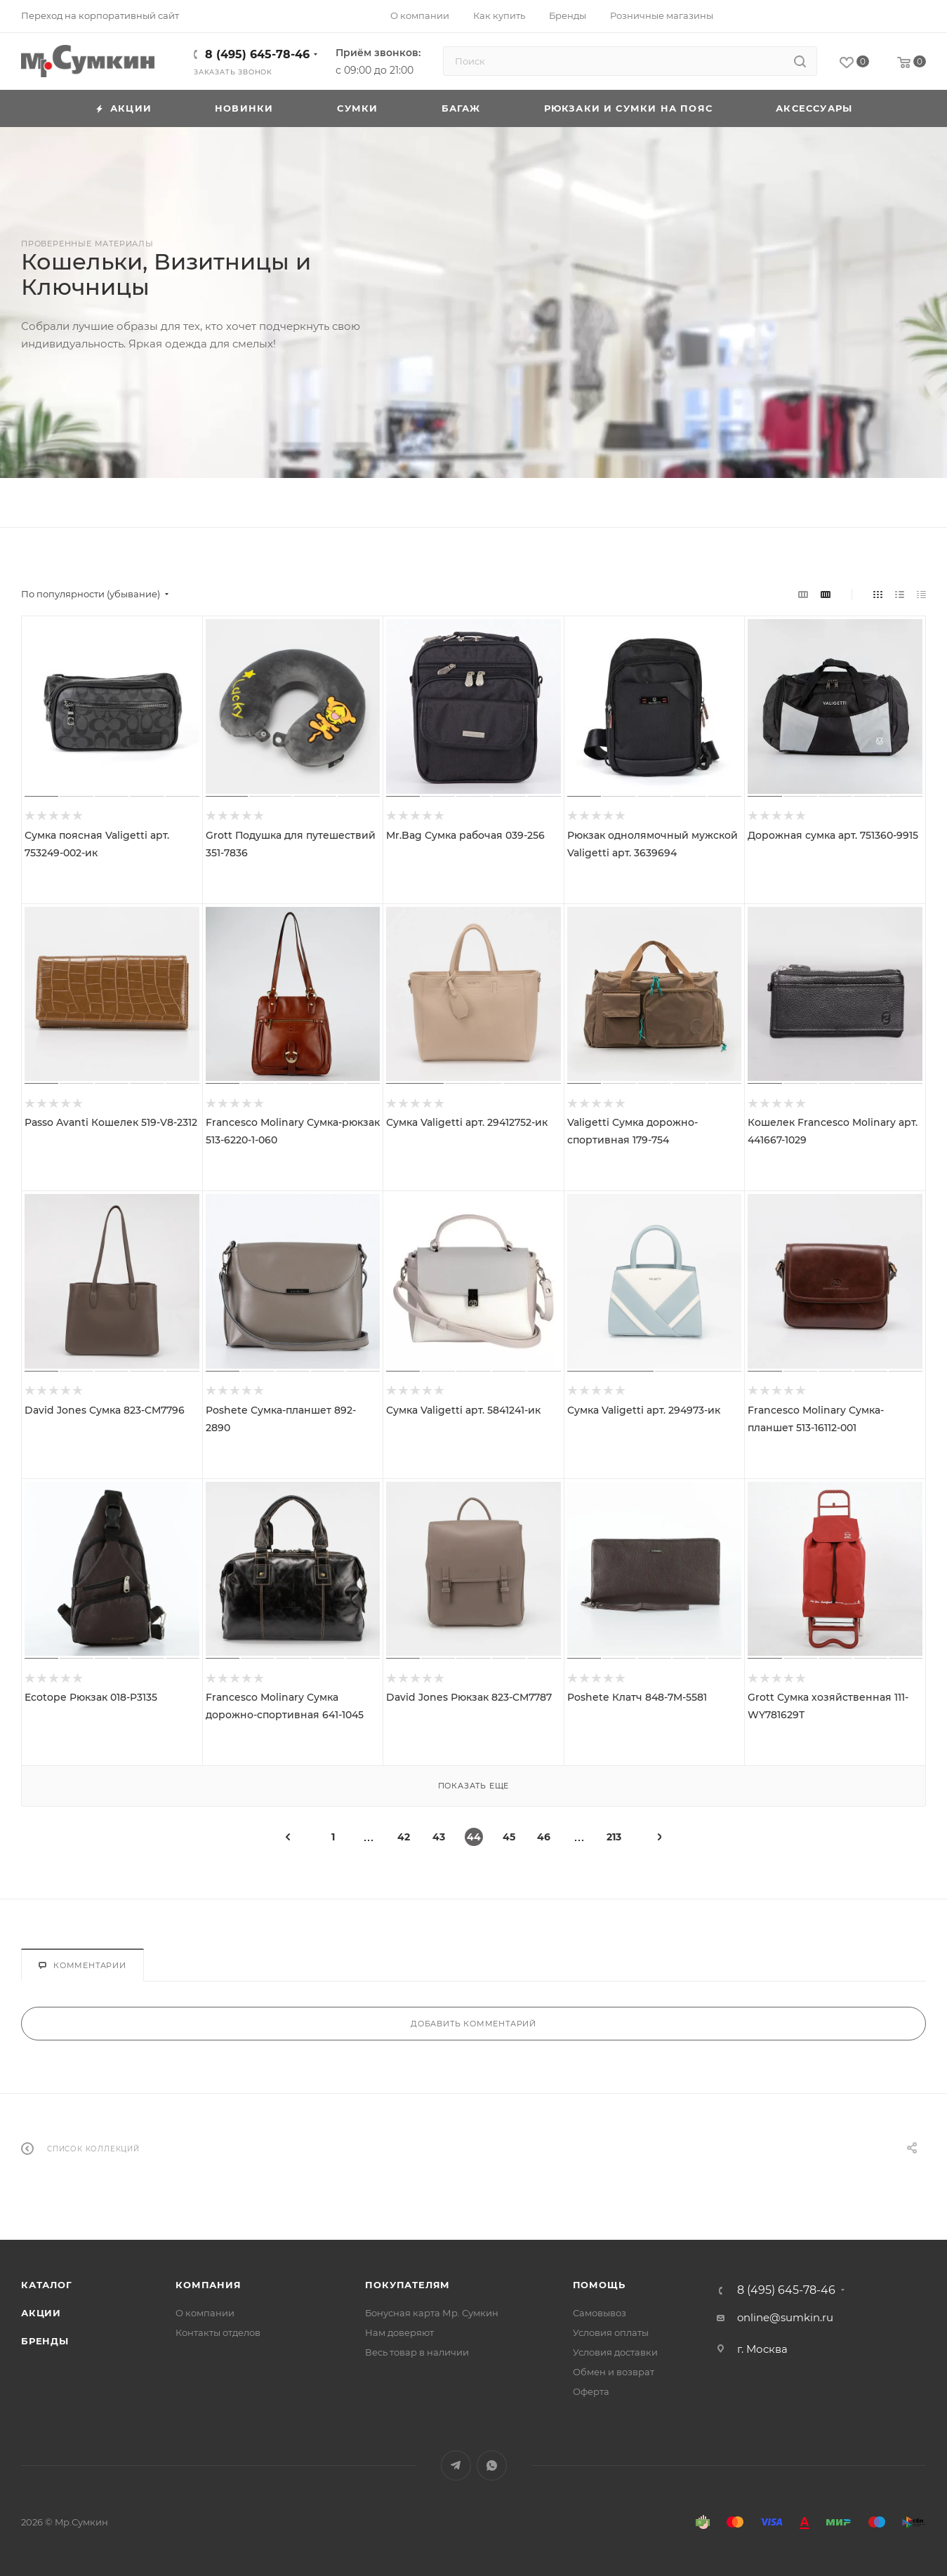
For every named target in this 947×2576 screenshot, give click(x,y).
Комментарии (82, 1965)
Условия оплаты (611, 2332)
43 (438, 1837)
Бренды (45, 2340)
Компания (208, 2284)
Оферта (591, 2391)
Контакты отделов (218, 2332)
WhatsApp (492, 2465)
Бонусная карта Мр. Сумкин (431, 2312)
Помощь (599, 2284)
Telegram (456, 2465)
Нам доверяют (399, 2332)
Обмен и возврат (613, 2371)
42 (403, 1837)
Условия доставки (615, 2352)
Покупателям (407, 2284)
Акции (41, 2312)
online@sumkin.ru (785, 2317)
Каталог (46, 2284)
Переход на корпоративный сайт (100, 15)
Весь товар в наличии (417, 2352)
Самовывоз (599, 2312)
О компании (205, 2312)
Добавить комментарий (473, 2024)
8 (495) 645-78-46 (257, 54)
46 (543, 1837)
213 (614, 1837)
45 (509, 1837)
